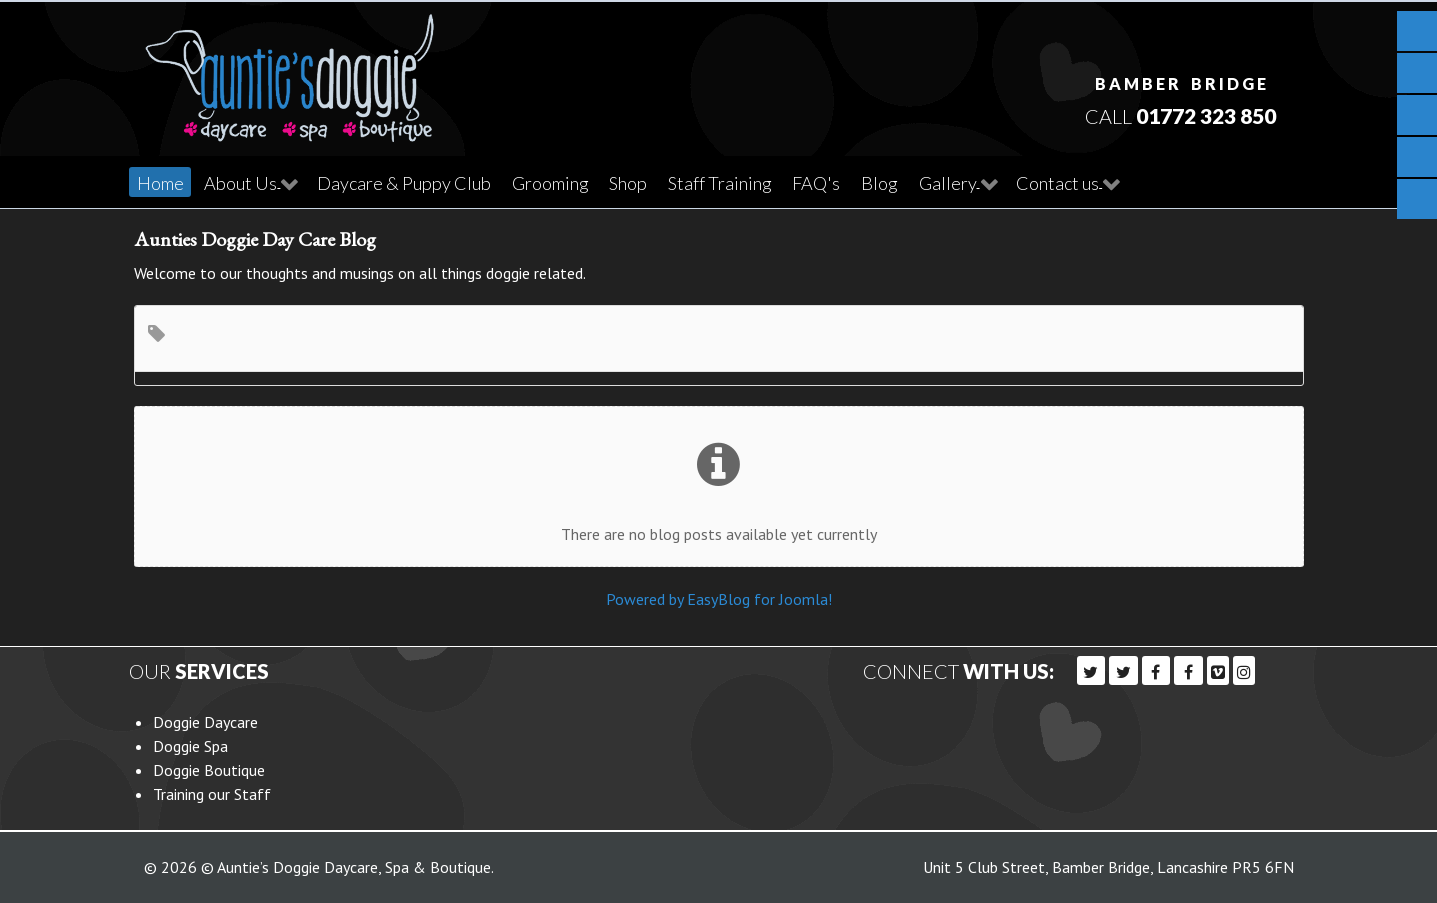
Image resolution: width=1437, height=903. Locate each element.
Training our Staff (212, 793)
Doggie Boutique (209, 769)
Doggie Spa (190, 745)
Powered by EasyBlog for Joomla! (719, 598)
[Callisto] (290, 70)
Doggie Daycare (205, 721)
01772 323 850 (1206, 115)
